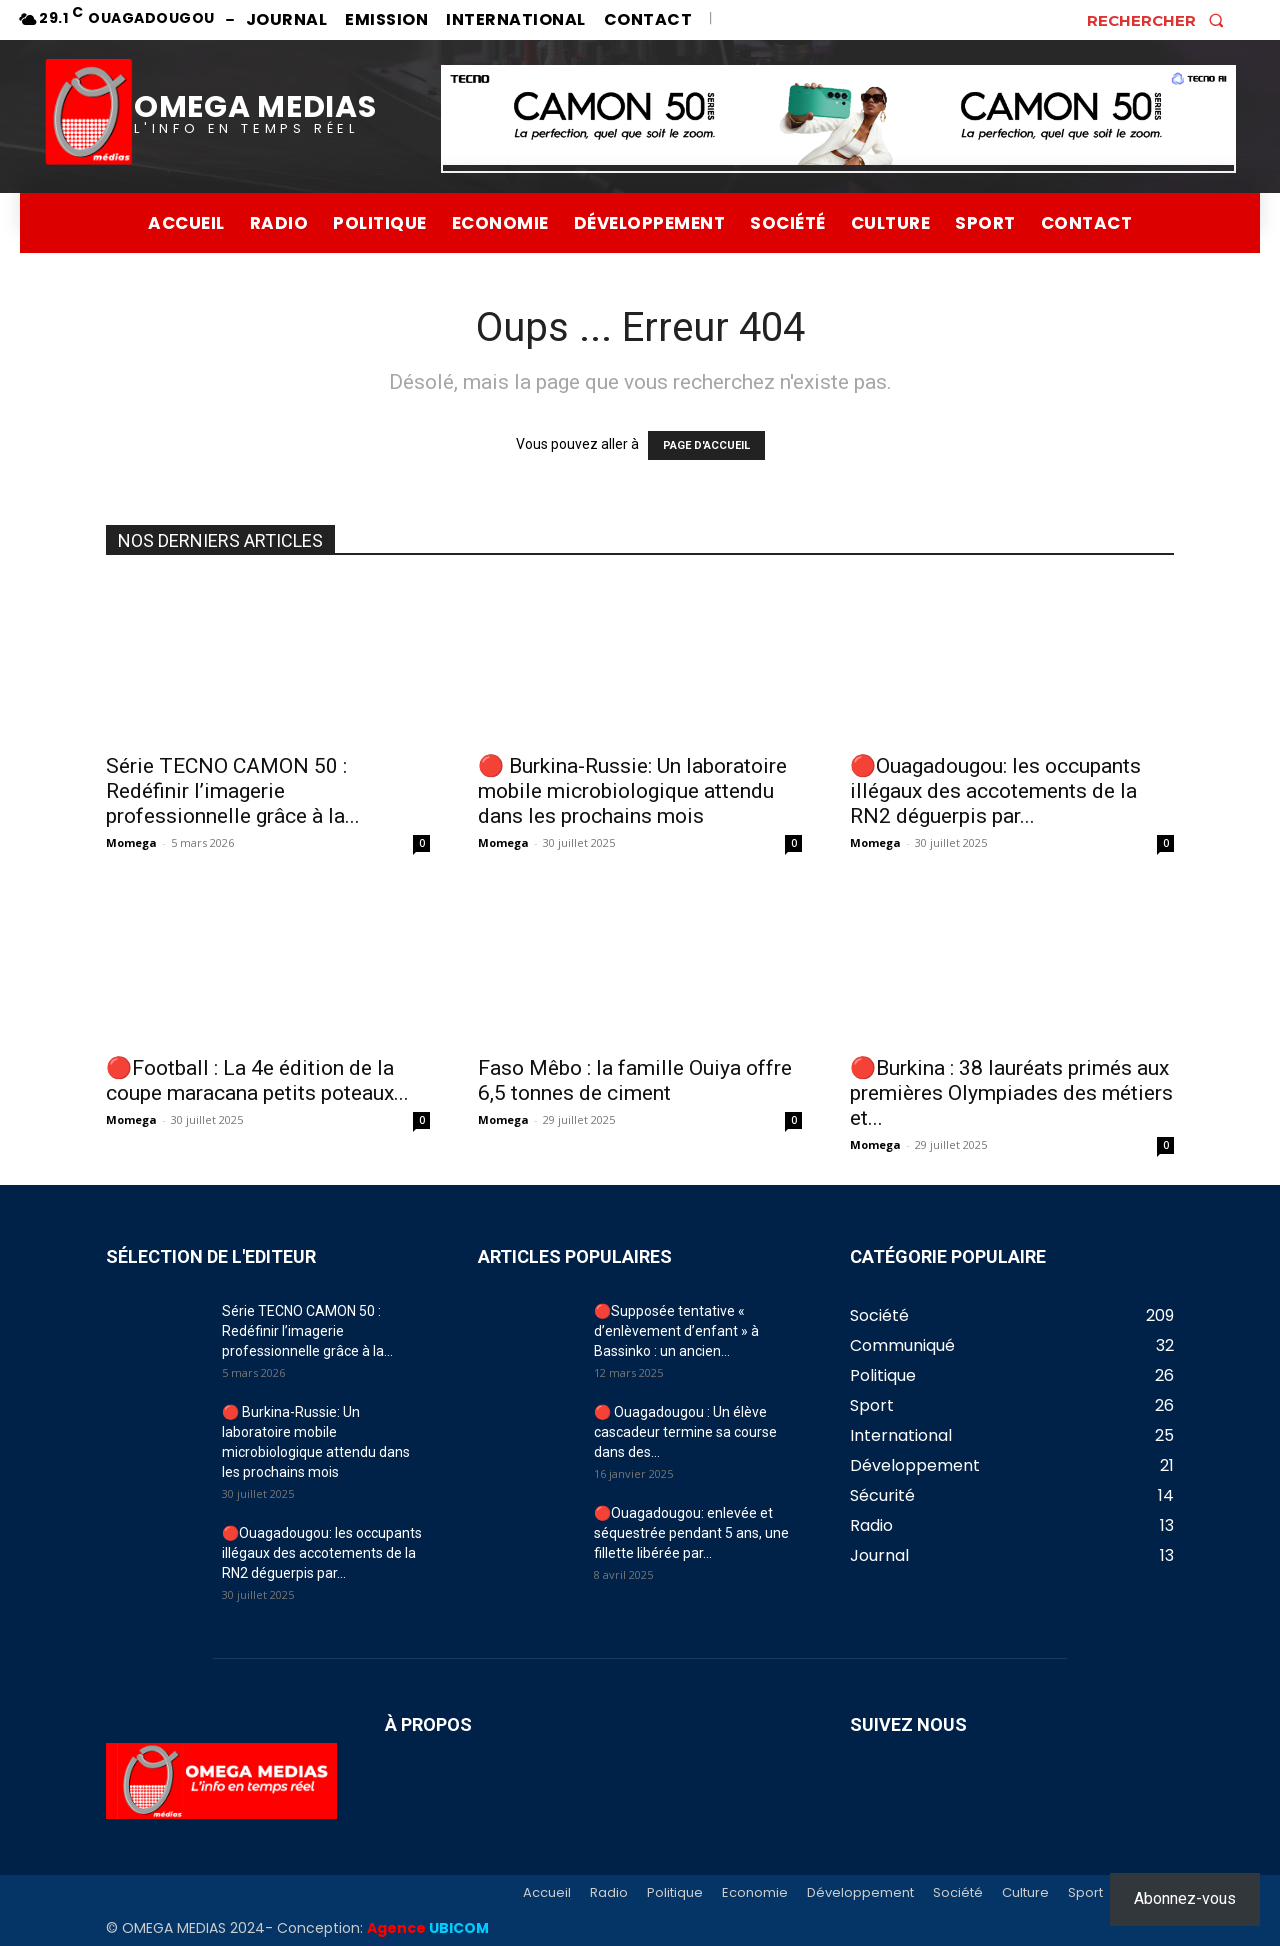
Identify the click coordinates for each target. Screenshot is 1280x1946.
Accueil (547, 1893)
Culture (1025, 1893)
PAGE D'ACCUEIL (706, 445)
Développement (860, 1893)
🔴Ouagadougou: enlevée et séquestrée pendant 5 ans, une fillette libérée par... (691, 1533)
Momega (131, 842)
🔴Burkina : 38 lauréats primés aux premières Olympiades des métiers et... (1011, 1093)
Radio (609, 1893)
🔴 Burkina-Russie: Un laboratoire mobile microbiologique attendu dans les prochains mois (632, 791)
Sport (1085, 1893)
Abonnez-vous (1185, 1898)
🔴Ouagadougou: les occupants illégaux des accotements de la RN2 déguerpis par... (995, 791)
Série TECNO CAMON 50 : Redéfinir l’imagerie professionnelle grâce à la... (233, 791)
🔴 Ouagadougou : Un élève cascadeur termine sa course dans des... (685, 1432)
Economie (755, 1893)
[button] (1161, 20)
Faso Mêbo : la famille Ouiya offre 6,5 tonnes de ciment (635, 1080)
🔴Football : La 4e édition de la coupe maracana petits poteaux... (257, 1080)
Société (958, 1893)
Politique (675, 1893)
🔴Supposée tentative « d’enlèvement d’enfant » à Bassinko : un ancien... (676, 1331)
